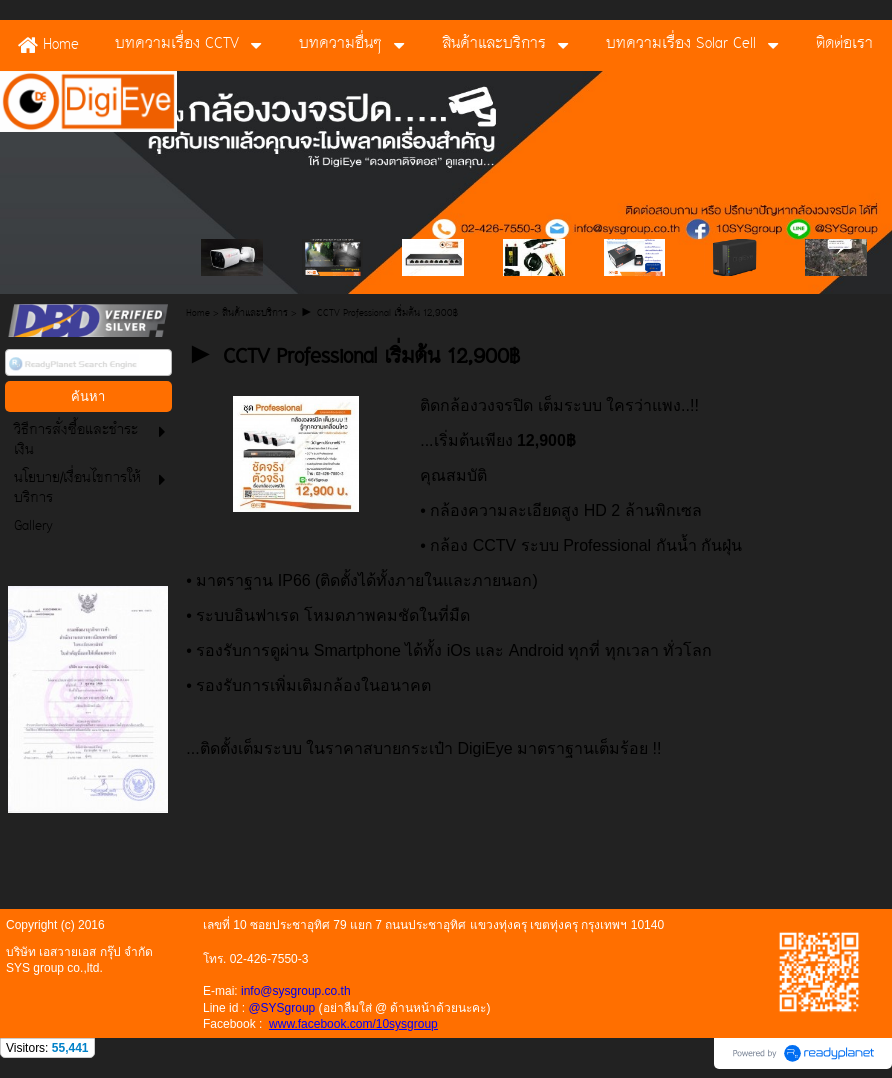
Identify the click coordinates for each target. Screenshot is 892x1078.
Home (198, 313)
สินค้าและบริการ (255, 313)
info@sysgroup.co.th (296, 991)
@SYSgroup (281, 1008)
